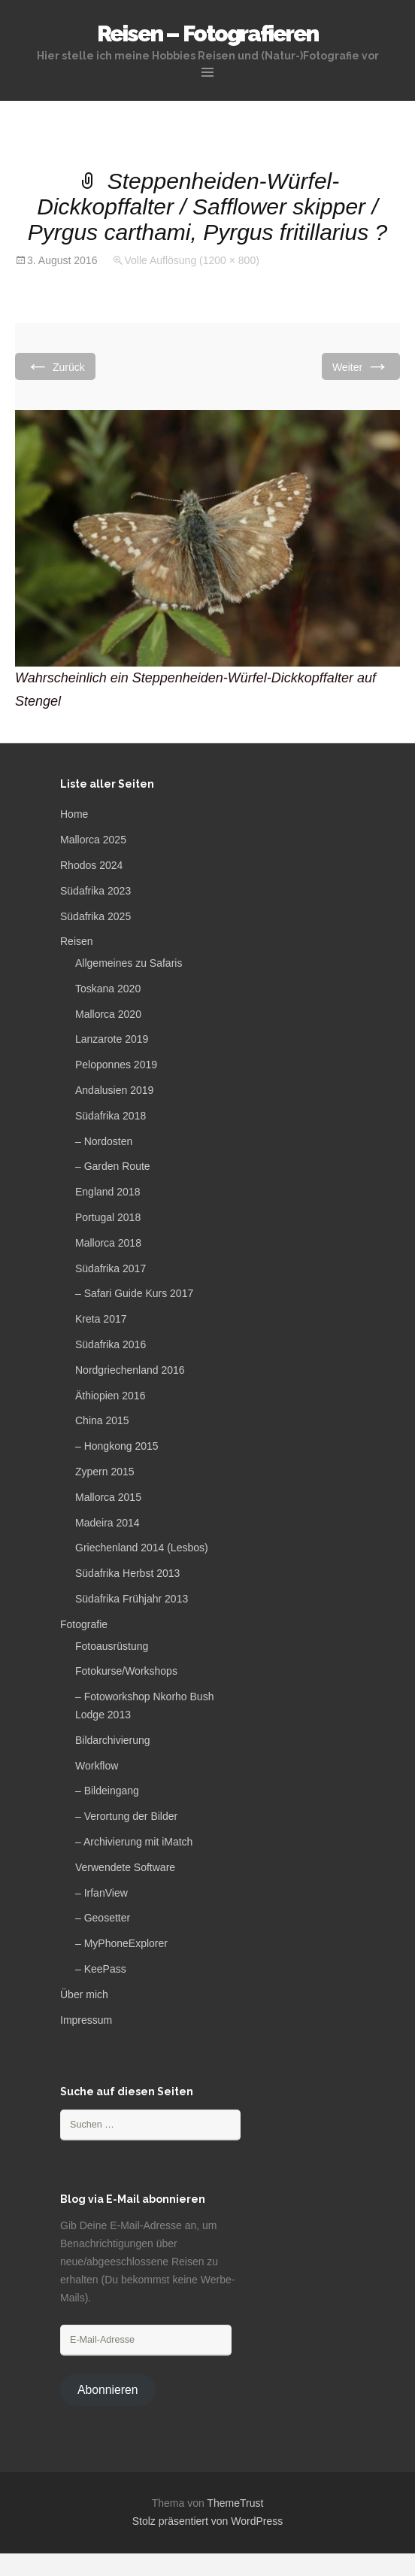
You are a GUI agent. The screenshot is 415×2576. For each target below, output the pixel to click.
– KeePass (100, 1969)
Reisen (76, 941)
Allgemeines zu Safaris (128, 963)
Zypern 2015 (105, 1472)
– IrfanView (101, 1893)
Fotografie (84, 1624)
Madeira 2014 (107, 1523)
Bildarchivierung (112, 1740)
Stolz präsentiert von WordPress (207, 2521)
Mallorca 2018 (108, 1243)
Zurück (55, 366)
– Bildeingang (107, 1791)
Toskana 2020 (108, 989)
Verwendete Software (125, 1867)
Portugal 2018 (108, 1217)
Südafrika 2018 (110, 1116)
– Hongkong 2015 (117, 1446)
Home (74, 814)
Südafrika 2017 (110, 1268)
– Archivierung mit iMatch (133, 1842)
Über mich (84, 1994)
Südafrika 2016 (110, 1344)
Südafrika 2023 (95, 891)
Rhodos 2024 (91, 865)
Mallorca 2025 (93, 840)
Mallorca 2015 (108, 1497)
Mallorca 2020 (108, 1014)
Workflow (96, 1766)
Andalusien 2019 (114, 1090)
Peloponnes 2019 (116, 1065)
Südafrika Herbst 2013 (127, 1573)
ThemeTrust (235, 2503)
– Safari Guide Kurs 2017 (134, 1293)
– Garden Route (112, 1166)
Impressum (86, 2020)
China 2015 (102, 1420)
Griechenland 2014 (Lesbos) (141, 1548)
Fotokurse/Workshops (126, 1671)
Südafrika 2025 (95, 916)
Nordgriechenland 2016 (130, 1370)
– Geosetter (102, 1918)
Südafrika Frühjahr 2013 (131, 1599)
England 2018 (107, 1192)
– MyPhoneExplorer (121, 1943)
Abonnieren (107, 2389)
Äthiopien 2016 (110, 1396)
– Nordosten (103, 1141)
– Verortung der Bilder (126, 1816)
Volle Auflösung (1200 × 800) (191, 260)
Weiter (360, 366)
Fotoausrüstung (111, 1646)
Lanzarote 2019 (111, 1039)
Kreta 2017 (101, 1319)
